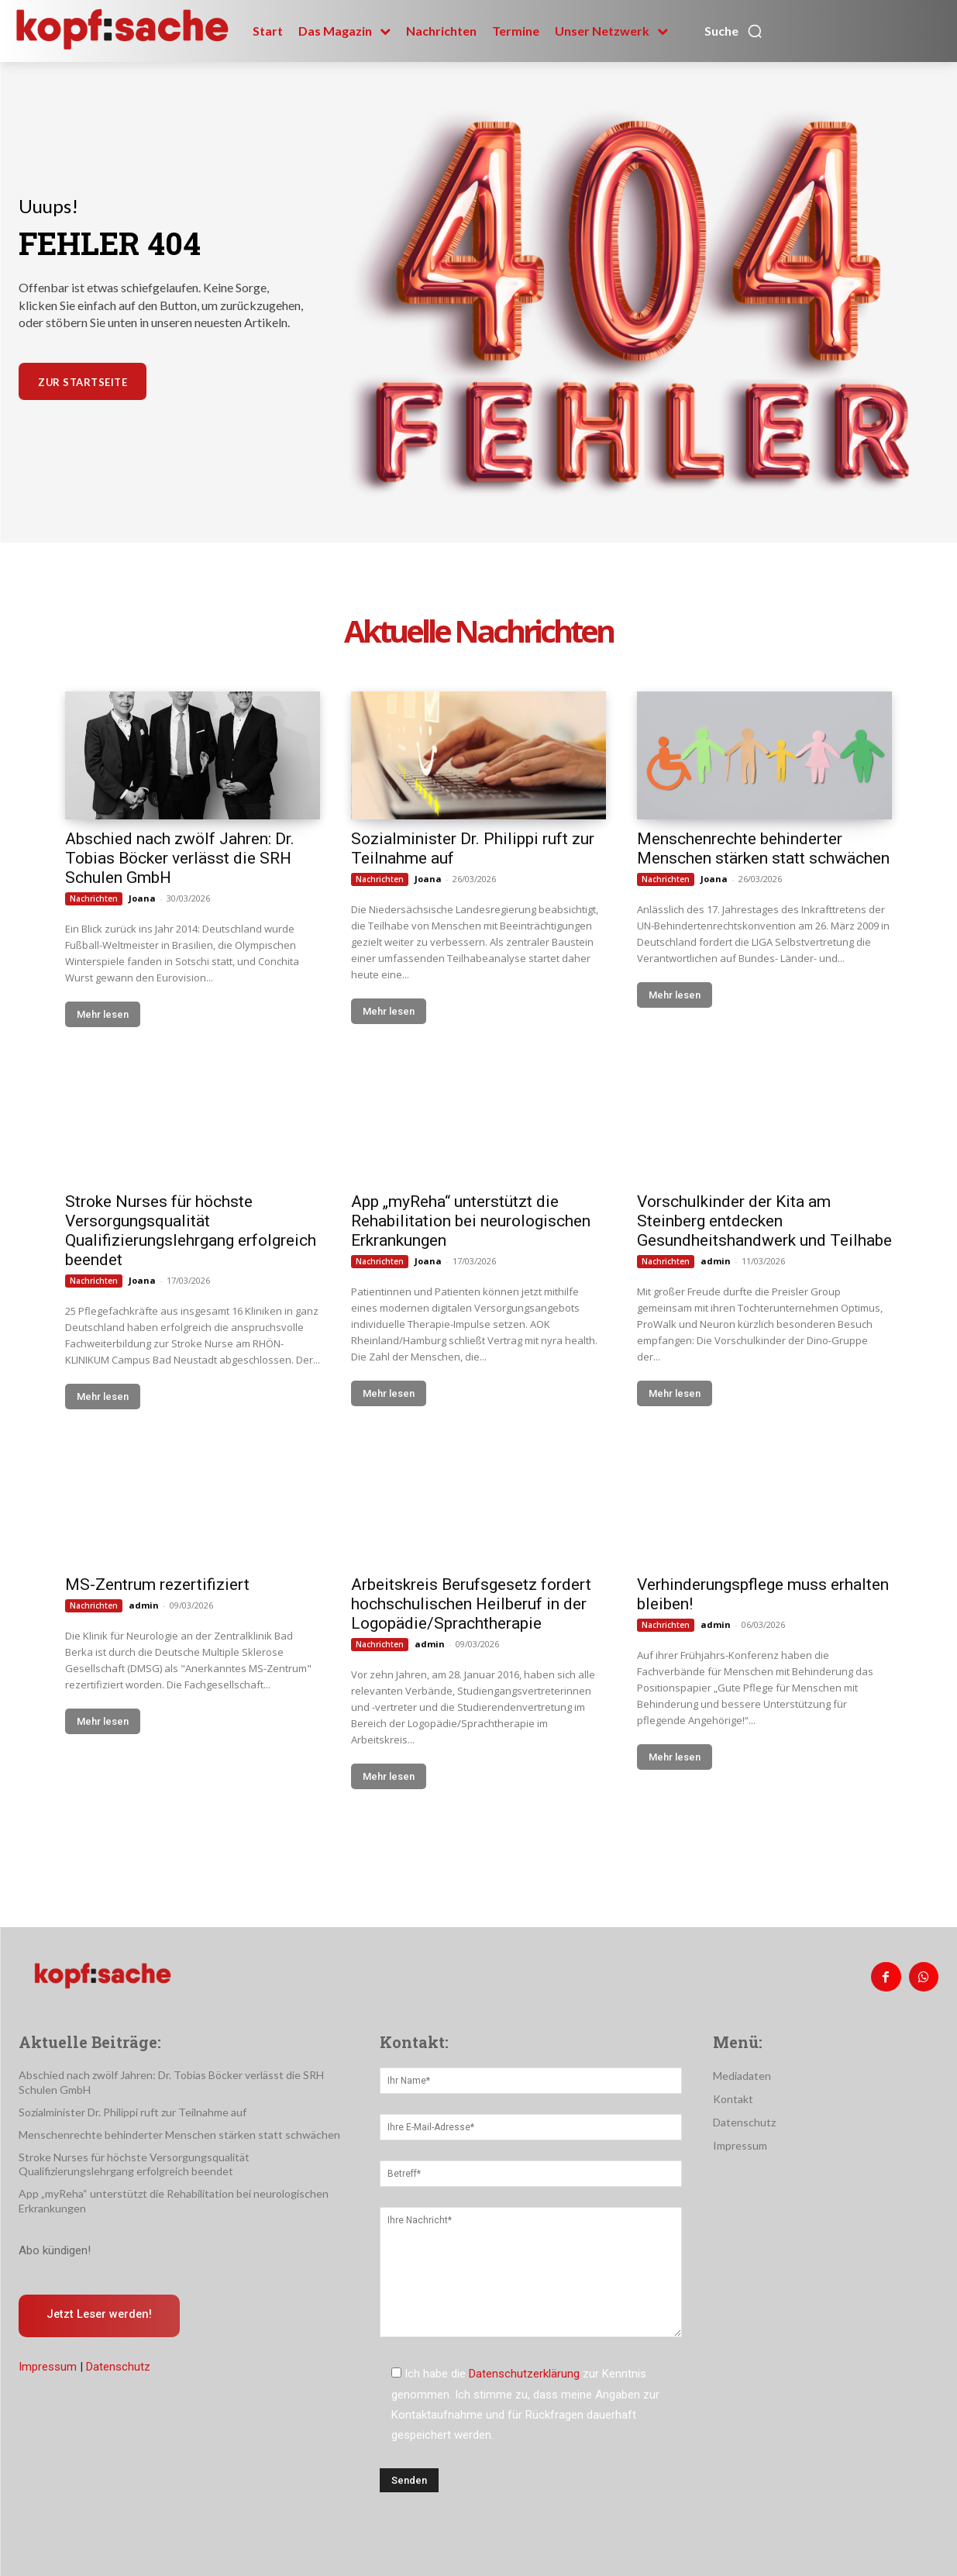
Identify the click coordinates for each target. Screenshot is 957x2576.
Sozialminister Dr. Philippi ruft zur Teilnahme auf (132, 2112)
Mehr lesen (103, 1014)
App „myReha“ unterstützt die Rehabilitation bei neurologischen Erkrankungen (470, 1221)
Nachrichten (94, 898)
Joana (142, 898)
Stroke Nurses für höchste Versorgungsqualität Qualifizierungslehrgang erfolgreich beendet (190, 1230)
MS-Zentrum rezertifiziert (157, 1584)
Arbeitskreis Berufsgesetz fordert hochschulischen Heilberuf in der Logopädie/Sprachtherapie (471, 1604)
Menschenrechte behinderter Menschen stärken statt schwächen (763, 848)
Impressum (48, 2367)
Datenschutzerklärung (524, 2374)
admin (716, 1261)
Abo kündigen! (55, 2250)
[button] (733, 31)
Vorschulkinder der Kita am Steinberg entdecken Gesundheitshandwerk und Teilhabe (764, 1221)
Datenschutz (118, 2367)
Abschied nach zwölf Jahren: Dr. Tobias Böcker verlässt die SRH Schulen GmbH (179, 858)
